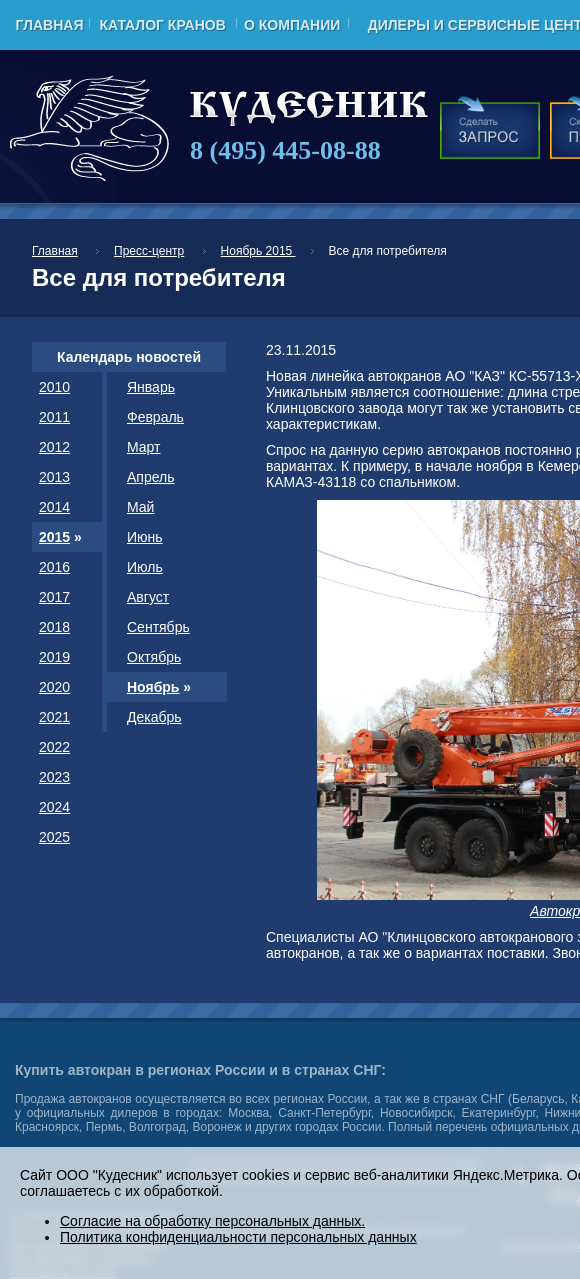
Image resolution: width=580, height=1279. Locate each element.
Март (144, 447)
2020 (54, 687)
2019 (54, 657)
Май (140, 507)
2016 (54, 567)
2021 (54, 717)
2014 (54, 507)
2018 (54, 627)
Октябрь (154, 657)
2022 (54, 747)
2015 (54, 537)
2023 (54, 777)
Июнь (145, 537)
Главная (50, 25)
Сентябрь (158, 627)
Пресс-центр (149, 251)
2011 (54, 417)
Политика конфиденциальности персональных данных (238, 1237)
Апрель (151, 477)
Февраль (155, 417)
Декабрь (154, 717)
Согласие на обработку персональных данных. (212, 1221)
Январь (151, 387)
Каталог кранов (162, 25)
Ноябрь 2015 (258, 251)
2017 (54, 597)
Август (148, 597)
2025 (54, 837)
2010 (54, 387)
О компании (292, 25)
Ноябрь (153, 687)
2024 (54, 807)
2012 (54, 447)
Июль (145, 567)
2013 (54, 477)
